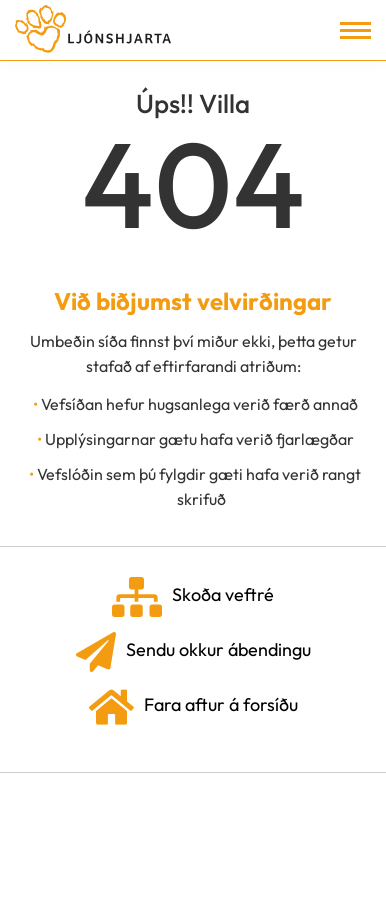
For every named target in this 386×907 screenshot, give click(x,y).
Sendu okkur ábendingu (193, 652)
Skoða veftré (193, 597)
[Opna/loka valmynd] (355, 30)
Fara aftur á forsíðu (193, 707)
